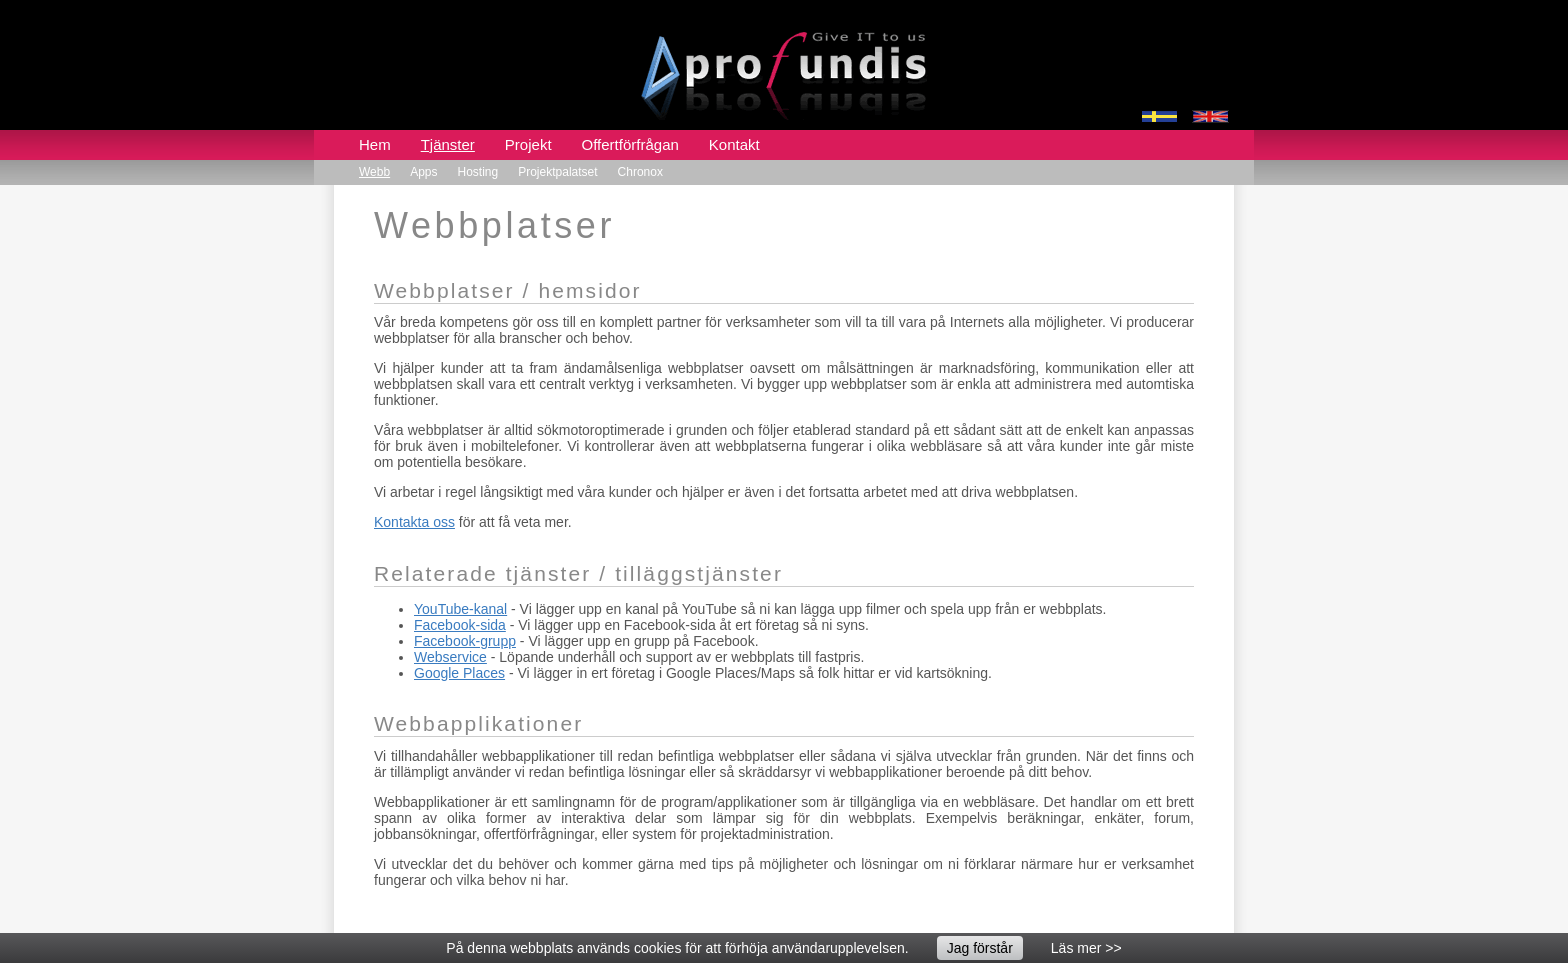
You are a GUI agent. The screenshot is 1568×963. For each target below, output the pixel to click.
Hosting (478, 172)
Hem (375, 144)
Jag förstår (980, 948)
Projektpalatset (557, 172)
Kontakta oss (414, 522)
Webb (374, 172)
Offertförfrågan (630, 144)
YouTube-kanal (460, 609)
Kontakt (734, 144)
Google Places (459, 673)
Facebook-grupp (465, 641)
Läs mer (1076, 948)
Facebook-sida (460, 625)
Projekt (528, 144)
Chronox (640, 172)
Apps (423, 172)
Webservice (450, 657)
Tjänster (448, 144)
